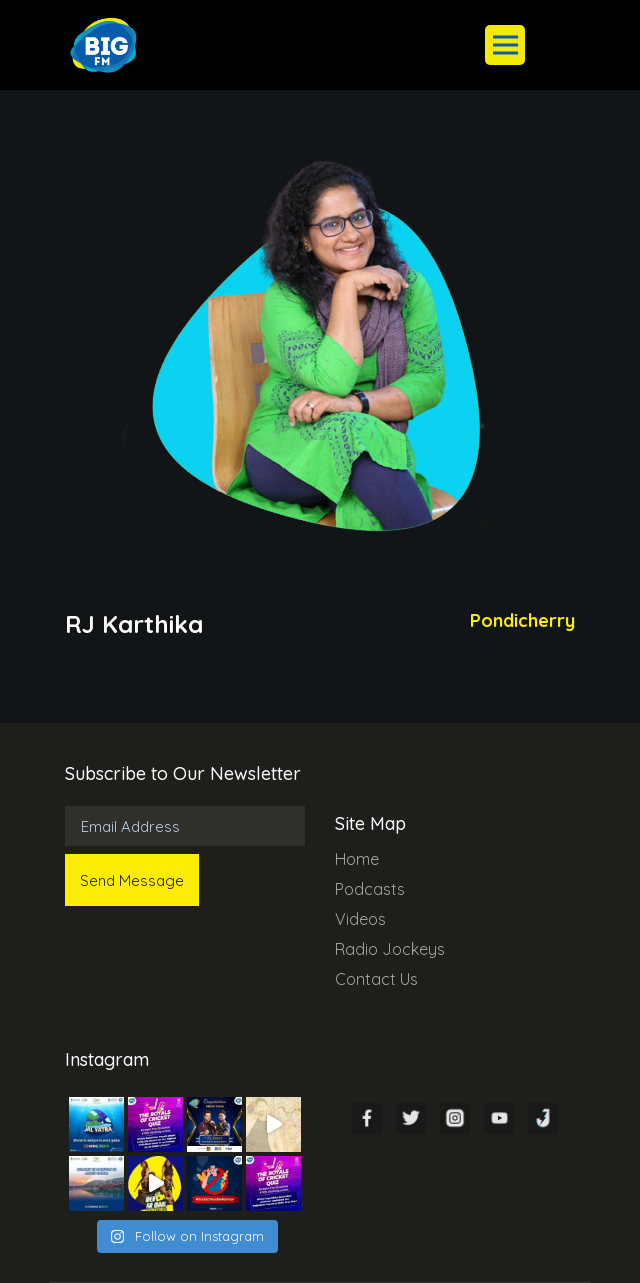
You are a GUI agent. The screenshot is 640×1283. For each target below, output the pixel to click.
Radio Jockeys (390, 949)
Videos (360, 919)
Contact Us (376, 979)
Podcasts (370, 889)
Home (357, 859)
